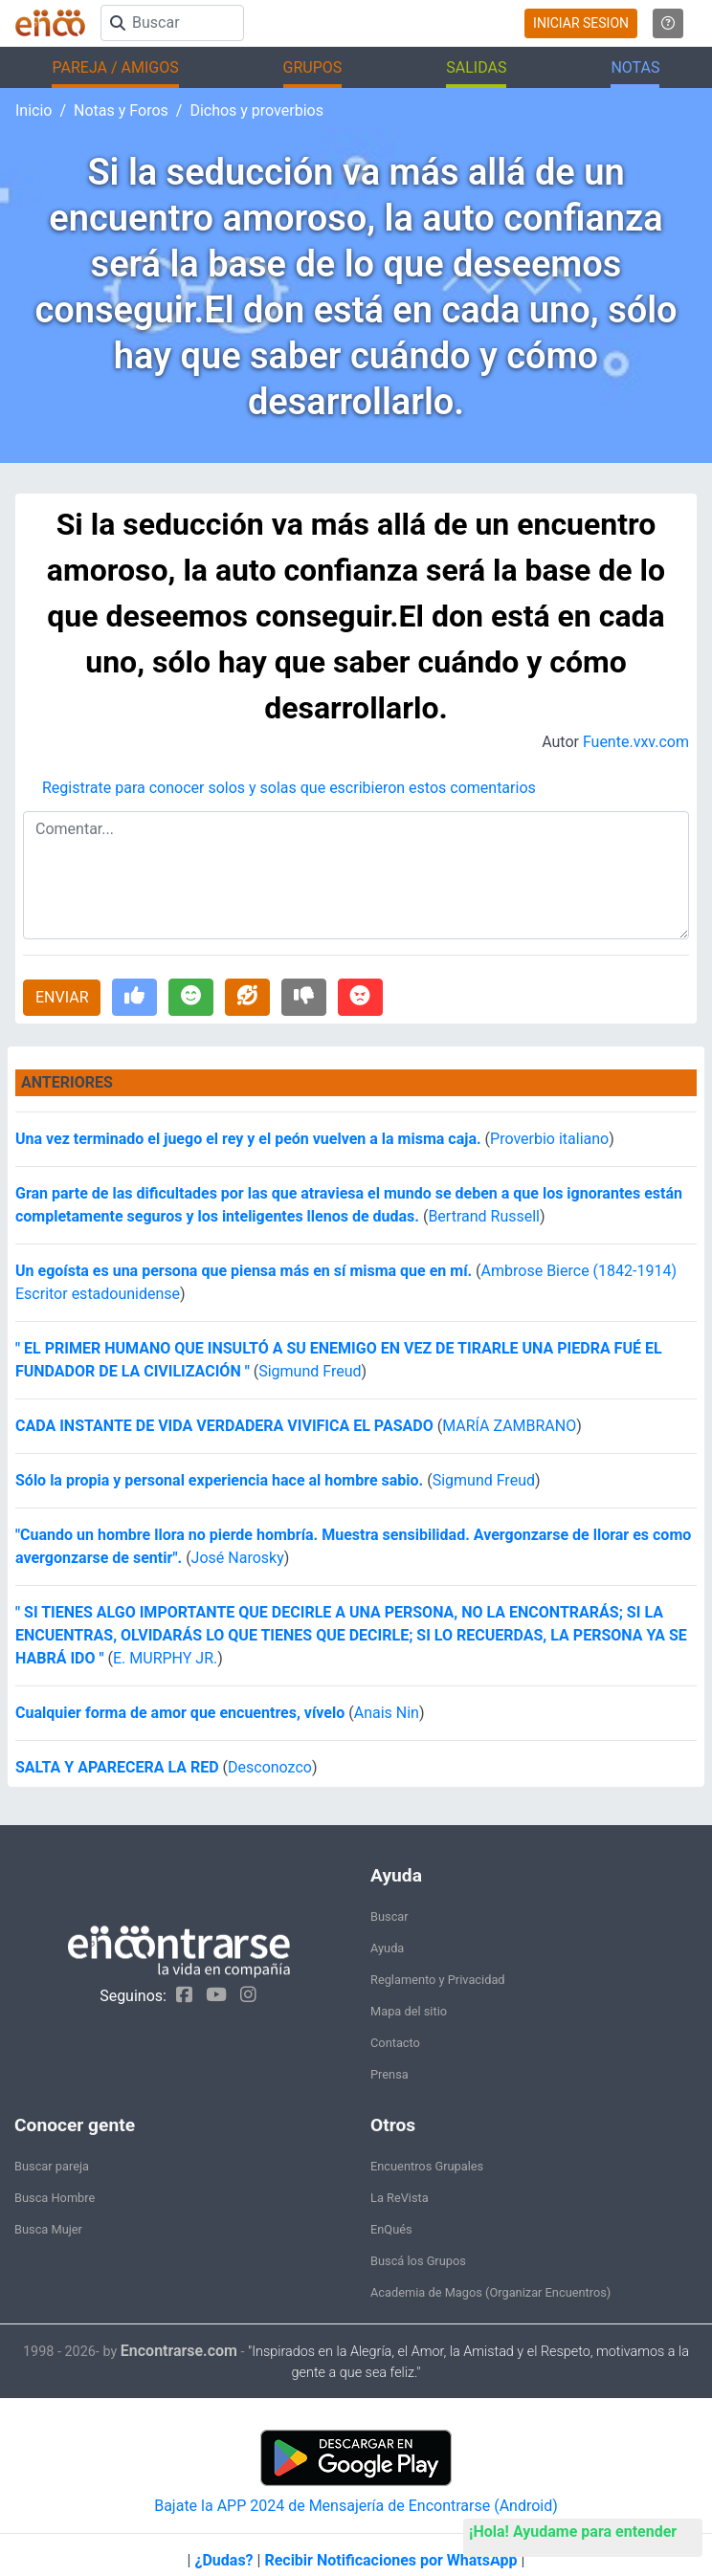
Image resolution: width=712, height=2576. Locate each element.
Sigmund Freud (309, 1371)
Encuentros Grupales (426, 2166)
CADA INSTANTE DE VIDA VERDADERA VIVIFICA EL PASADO (224, 1426)
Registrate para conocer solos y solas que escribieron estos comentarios (289, 788)
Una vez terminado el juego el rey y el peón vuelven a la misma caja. (248, 1139)
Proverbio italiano (549, 1139)
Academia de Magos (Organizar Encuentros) (490, 2292)
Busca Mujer (48, 2229)
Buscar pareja (51, 2166)
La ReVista (399, 2198)
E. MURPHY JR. (165, 1658)
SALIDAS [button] (476, 67)
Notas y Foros (121, 110)
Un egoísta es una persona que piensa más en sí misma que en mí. (243, 1271)
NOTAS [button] (635, 67)
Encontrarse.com (179, 2351)
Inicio (33, 110)
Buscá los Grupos (418, 2261)
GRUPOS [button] (313, 67)
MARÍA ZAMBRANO (509, 1426)
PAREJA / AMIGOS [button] (115, 67)
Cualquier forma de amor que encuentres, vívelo (180, 1713)
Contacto (395, 2043)
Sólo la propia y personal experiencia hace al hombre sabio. (221, 1480)
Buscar (389, 1916)
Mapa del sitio (408, 2011)
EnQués (391, 2229)
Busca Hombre (54, 2198)
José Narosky (237, 1558)
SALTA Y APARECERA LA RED (117, 1767)
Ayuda (387, 1948)
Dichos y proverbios (256, 110)
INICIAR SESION (581, 23)
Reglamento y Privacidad (437, 1979)
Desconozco (270, 1767)
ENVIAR (61, 997)
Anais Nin (386, 1713)
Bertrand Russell (484, 1216)
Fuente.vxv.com (636, 742)
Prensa (389, 2074)
